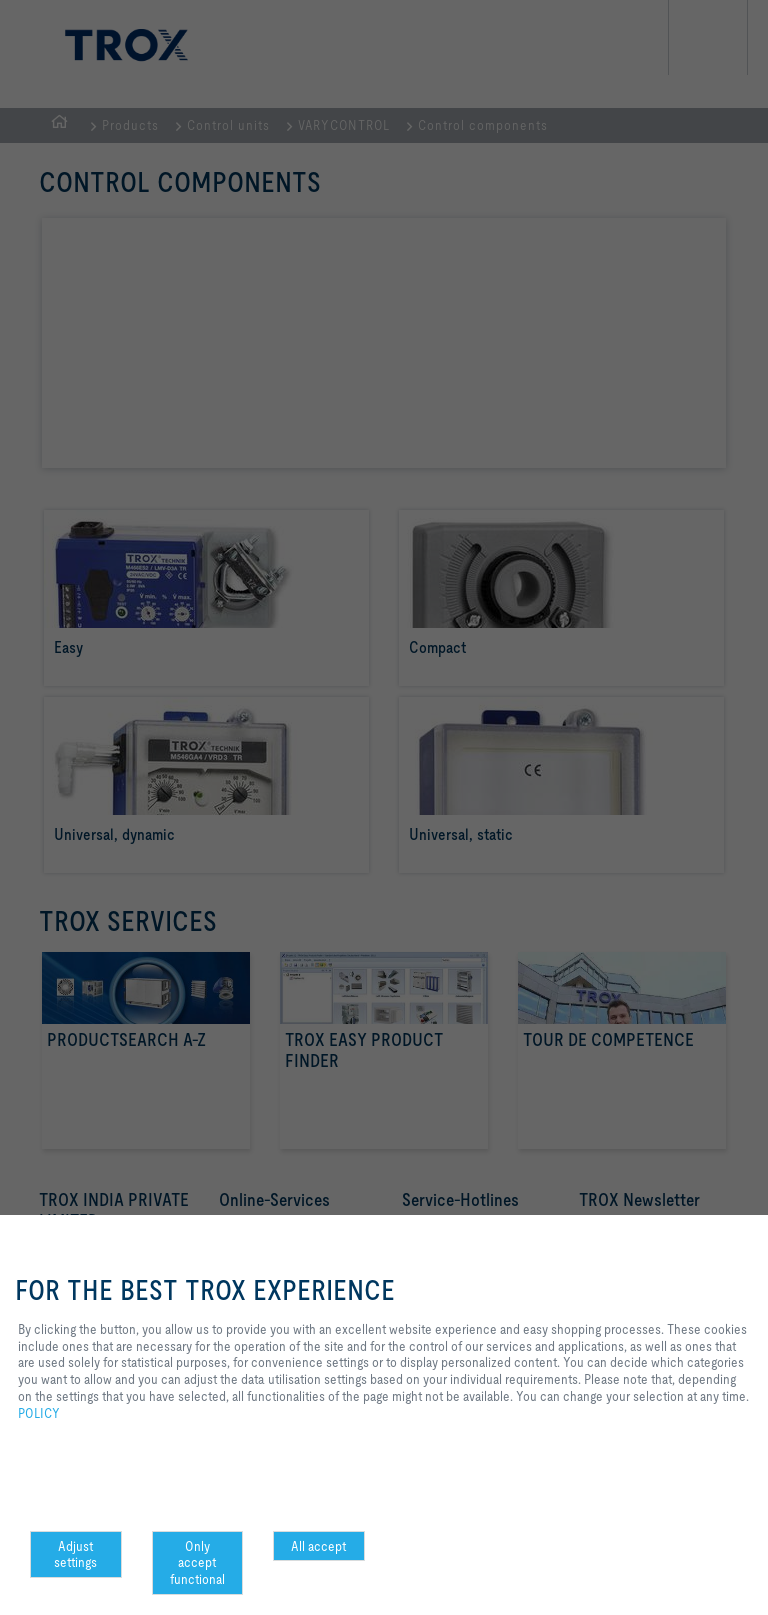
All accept (318, 1546)
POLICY (39, 1413)
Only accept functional (197, 1563)
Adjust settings (75, 1554)
